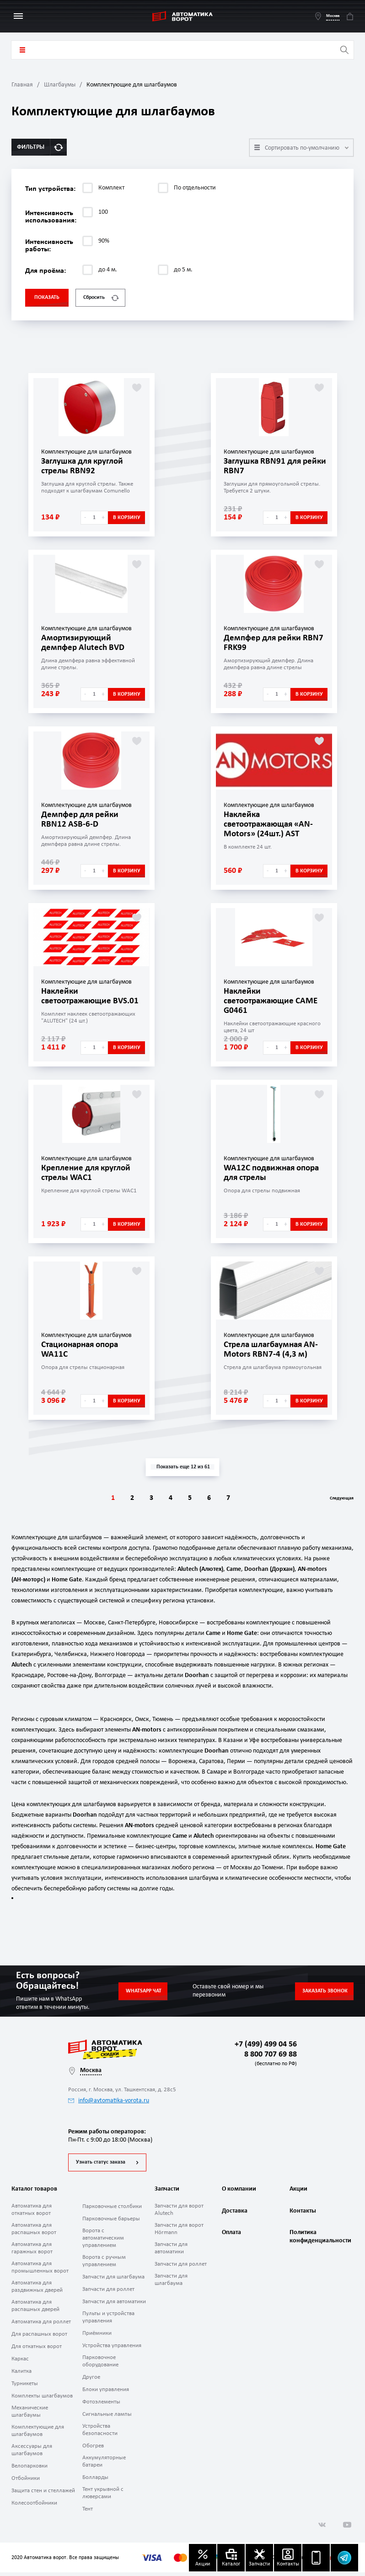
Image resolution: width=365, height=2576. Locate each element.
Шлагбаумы (59, 84)
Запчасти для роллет (108, 2293)
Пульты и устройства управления (108, 2320)
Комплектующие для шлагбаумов (37, 2434)
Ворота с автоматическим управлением (103, 2241)
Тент (87, 2513)
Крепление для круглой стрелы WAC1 (88, 1173)
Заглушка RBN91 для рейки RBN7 (265, 466)
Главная (22, 84)
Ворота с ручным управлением (104, 2264)
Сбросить (101, 298)
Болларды (95, 2481)
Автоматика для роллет (41, 2325)
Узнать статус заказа (100, 2166)
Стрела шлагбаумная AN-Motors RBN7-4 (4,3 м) (274, 1349)
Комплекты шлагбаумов (42, 2400)
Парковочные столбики (112, 2210)
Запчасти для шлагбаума (113, 2281)
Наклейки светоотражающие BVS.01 (93, 996)
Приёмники (97, 2337)
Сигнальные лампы (107, 2418)
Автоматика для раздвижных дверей (37, 2290)
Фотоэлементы (101, 2405)
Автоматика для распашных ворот (33, 2232)
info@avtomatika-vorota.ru (108, 2100)
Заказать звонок (325, 1991)
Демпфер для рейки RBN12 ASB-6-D (82, 819)
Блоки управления (105, 2393)
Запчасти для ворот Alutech (179, 2213)
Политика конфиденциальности (319, 2245)
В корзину (126, 517)
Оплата (231, 2241)
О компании (239, 2192)
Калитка (21, 2375)
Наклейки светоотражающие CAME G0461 (274, 1000)
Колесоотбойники (34, 2507)
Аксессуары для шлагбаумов (31, 2453)
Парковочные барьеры (111, 2222)
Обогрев (93, 2449)
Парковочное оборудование (100, 2364)
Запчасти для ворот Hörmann (179, 2232)
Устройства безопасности (100, 2433)
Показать (46, 297)
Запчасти (167, 2192)
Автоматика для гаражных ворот (32, 2251)
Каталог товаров (22, 50)
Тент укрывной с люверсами (102, 2496)
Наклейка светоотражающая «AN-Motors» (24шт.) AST (272, 824)
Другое (91, 2381)
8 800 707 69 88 (269, 2059)
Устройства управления (111, 2349)
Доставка (234, 2216)
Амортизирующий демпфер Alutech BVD (85, 642)
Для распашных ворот (39, 2338)
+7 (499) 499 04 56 (266, 2044)
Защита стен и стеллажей (43, 2494)
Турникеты (24, 2387)
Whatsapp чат (143, 1991)
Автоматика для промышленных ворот (40, 2271)
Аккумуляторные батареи (104, 2465)
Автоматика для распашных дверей (35, 2309)
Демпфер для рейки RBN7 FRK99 (265, 642)
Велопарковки (29, 2470)
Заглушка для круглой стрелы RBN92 (85, 466)
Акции (298, 2192)
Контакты (303, 2216)
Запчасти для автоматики (114, 2305)
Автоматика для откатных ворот (31, 2213)
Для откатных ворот (36, 2350)
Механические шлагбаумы (29, 2415)
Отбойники (25, 2482)
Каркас (20, 2362)
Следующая (335, 1498)
